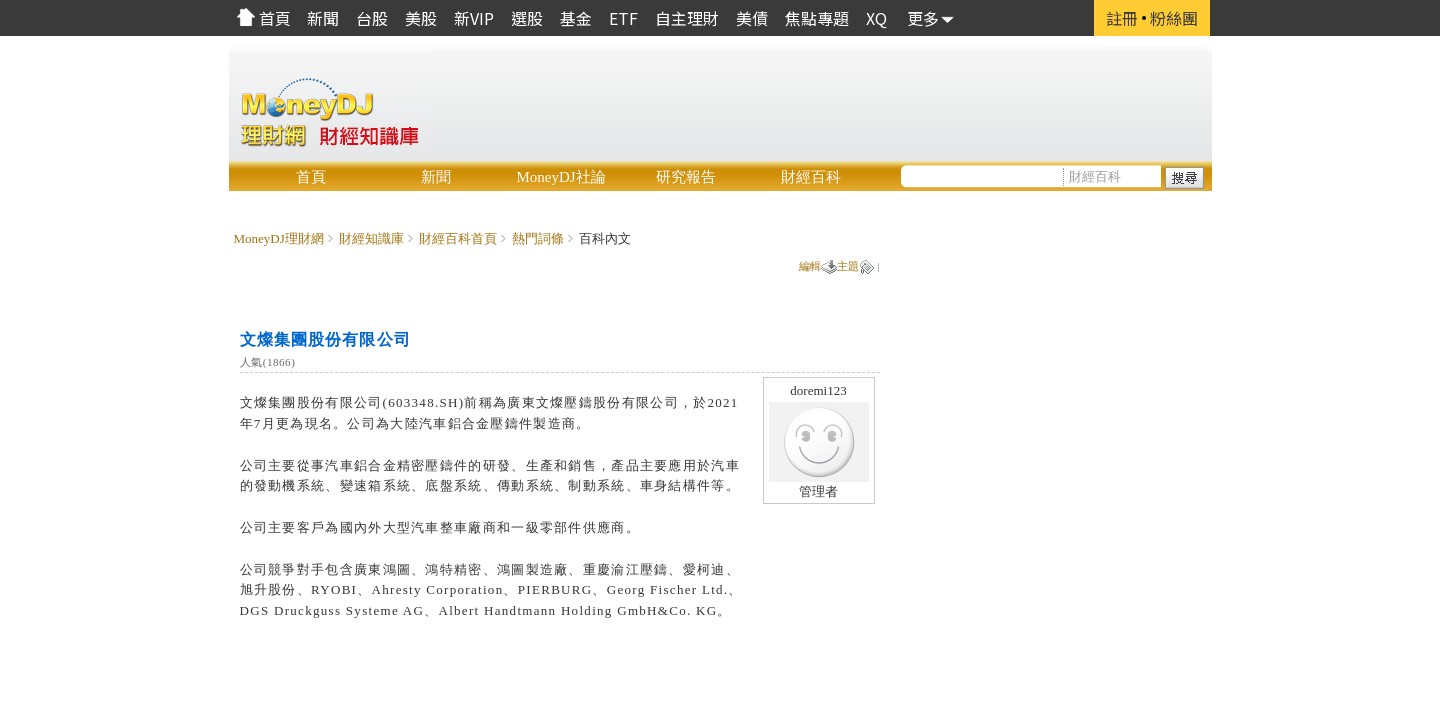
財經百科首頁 (458, 238)
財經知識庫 (371, 238)
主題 (848, 266)
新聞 (436, 177)
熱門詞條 (538, 238)
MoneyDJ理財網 (279, 238)
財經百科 (811, 177)
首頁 (311, 177)
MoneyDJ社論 (560, 177)
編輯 (810, 266)
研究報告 (686, 177)
